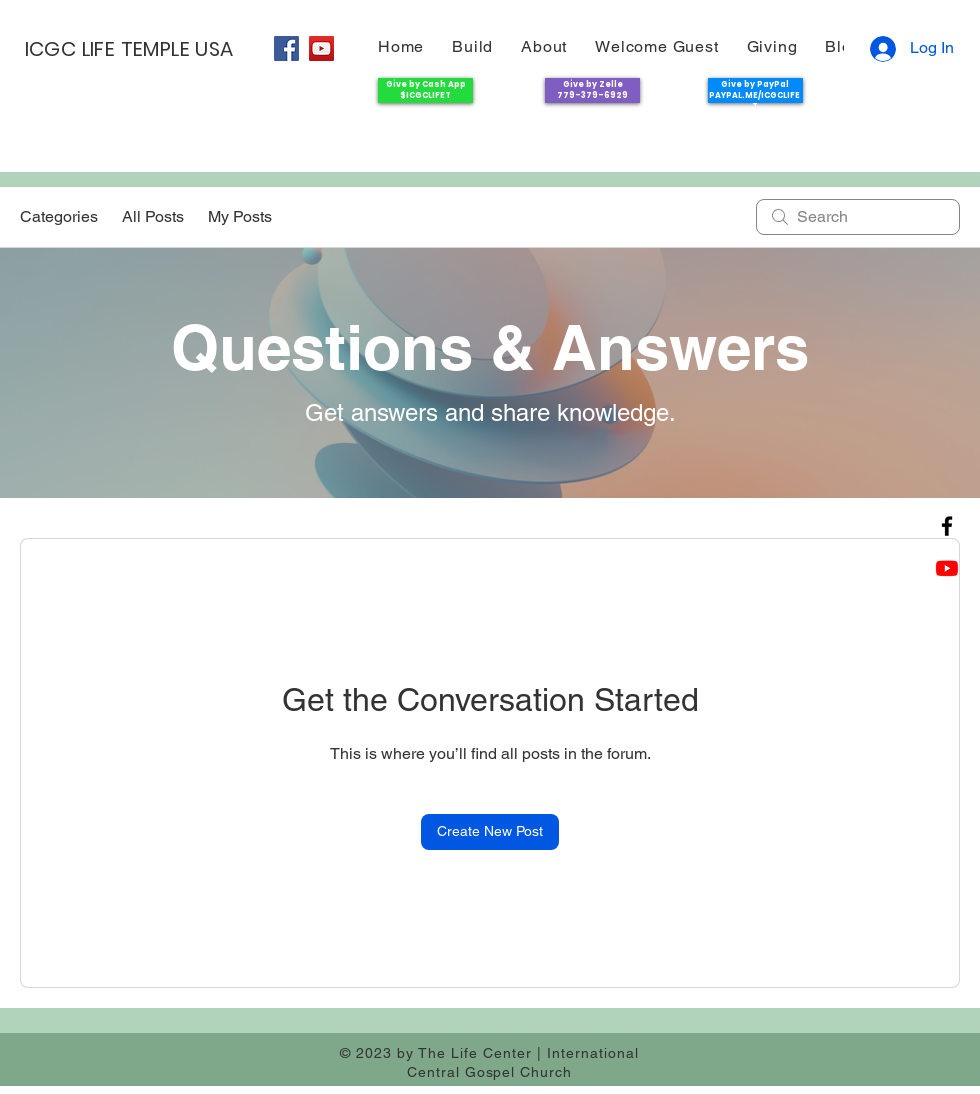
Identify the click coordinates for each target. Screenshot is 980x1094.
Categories (59, 216)
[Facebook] (286, 48)
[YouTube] (321, 48)
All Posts (153, 216)
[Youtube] (947, 568)
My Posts (240, 216)
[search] (858, 217)
